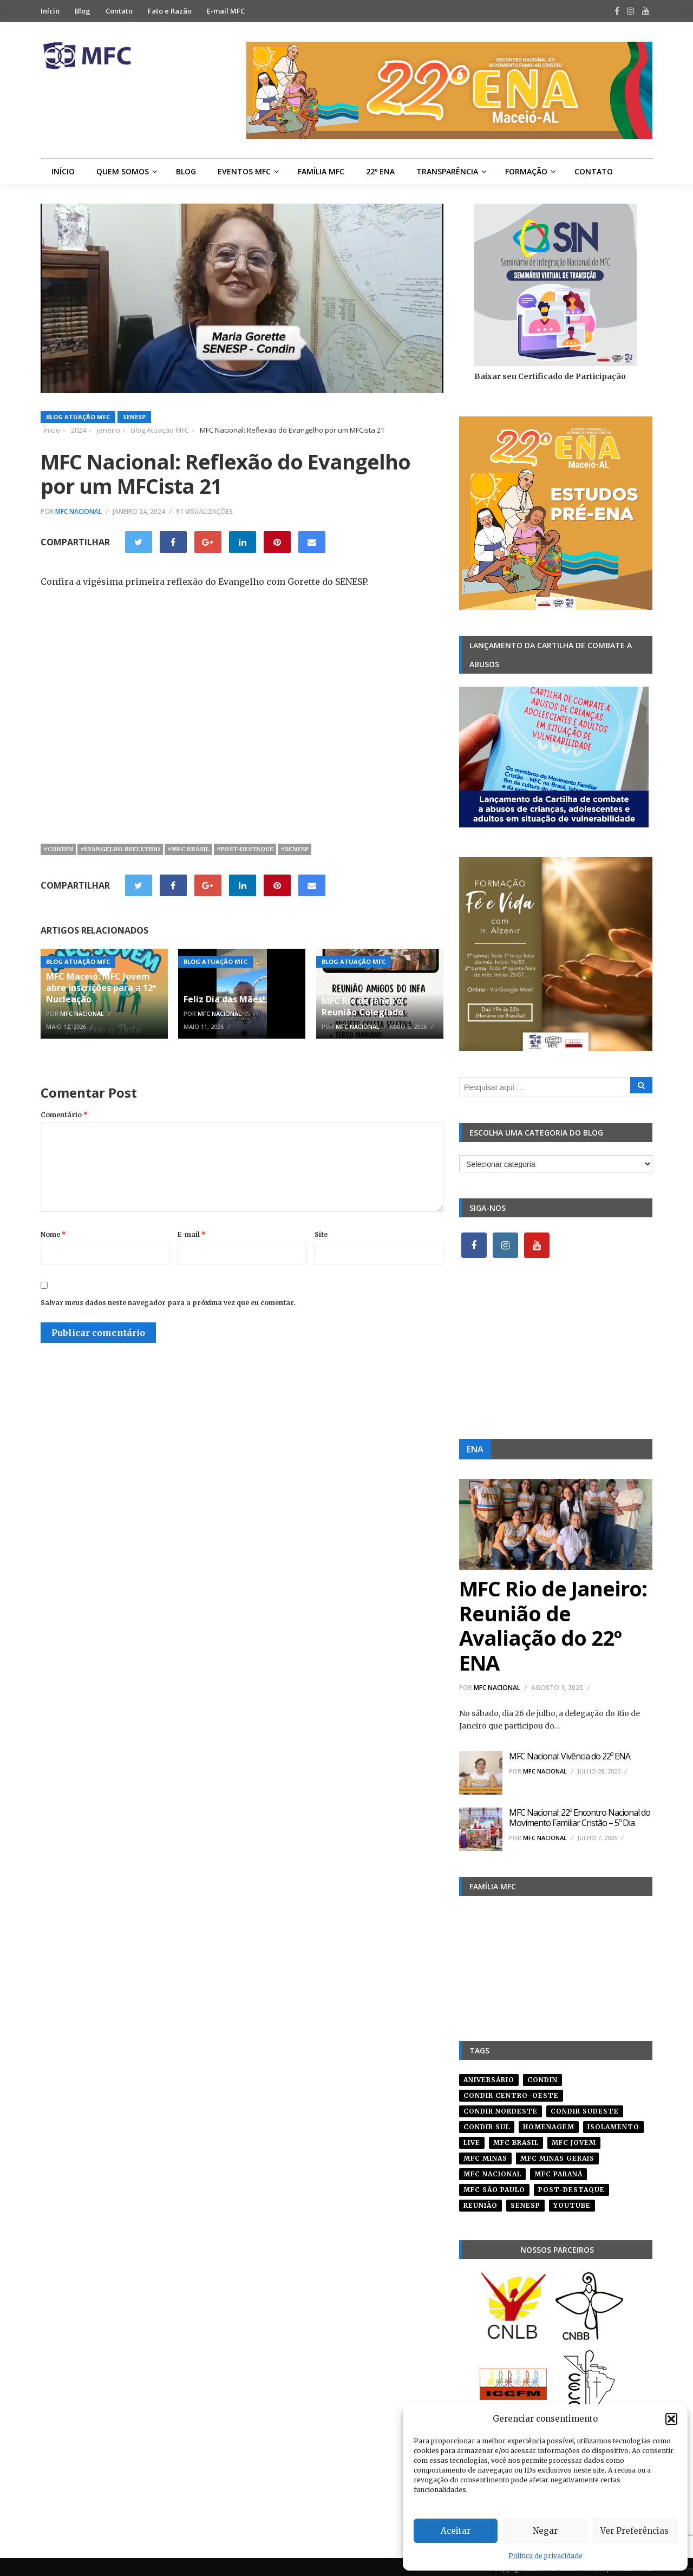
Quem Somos (122, 171)
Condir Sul (486, 2123)
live (471, 2139)
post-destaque (571, 2186)
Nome (53, 1234)
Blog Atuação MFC (78, 417)
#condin (58, 849)
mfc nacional (492, 2170)
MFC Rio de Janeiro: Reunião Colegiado (363, 1006)
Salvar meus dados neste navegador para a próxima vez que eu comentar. (168, 1303)
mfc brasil (516, 2139)
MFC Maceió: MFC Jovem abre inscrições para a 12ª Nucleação (101, 987)
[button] (671, 2419)
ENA (475, 1449)
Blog (82, 11)
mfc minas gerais (557, 2154)
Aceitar (455, 2531)
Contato (119, 11)
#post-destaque (245, 849)
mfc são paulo (494, 2186)
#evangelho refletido (120, 849)
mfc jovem (574, 2139)
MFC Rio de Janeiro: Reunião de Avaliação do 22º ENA (553, 1625)
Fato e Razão (170, 11)
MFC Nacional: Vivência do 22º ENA (569, 1756)
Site (321, 1234)
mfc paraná (558, 2170)
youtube (572, 2201)
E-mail (192, 1234)
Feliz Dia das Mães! (224, 999)
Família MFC (321, 171)
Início (50, 11)
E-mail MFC (226, 11)
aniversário (488, 2076)
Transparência (447, 171)
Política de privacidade (545, 2556)
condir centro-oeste (511, 2092)
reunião (480, 2201)
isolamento (613, 2123)
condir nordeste (500, 2107)
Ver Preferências (634, 2531)
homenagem (548, 2123)
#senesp (294, 849)
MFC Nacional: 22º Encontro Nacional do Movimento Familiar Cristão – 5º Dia (579, 1818)
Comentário (64, 1115)
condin (542, 2076)
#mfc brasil (188, 849)
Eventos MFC (244, 171)
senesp (525, 2201)
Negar (545, 2531)
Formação (526, 171)
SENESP (134, 417)
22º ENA (380, 171)
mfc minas (485, 2154)
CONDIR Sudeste (585, 2107)
